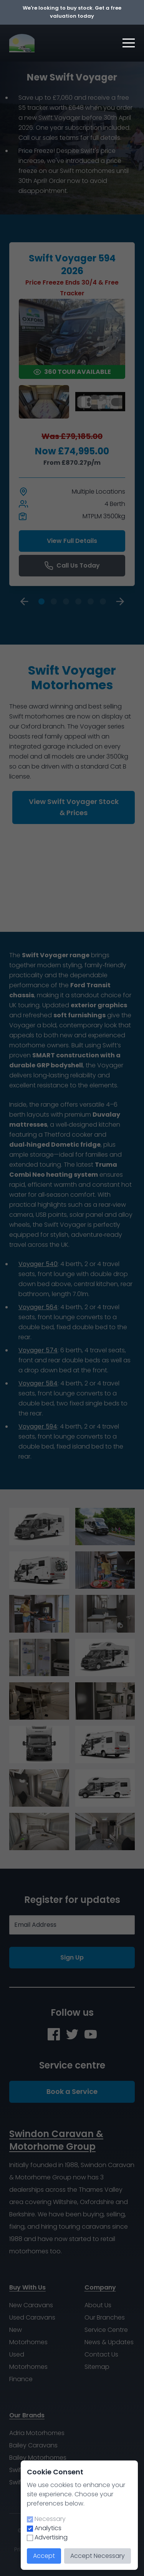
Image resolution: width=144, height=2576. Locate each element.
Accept (44, 2555)
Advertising (51, 2537)
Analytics (48, 2528)
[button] (128, 43)
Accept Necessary (97, 2555)
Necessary (50, 2518)
